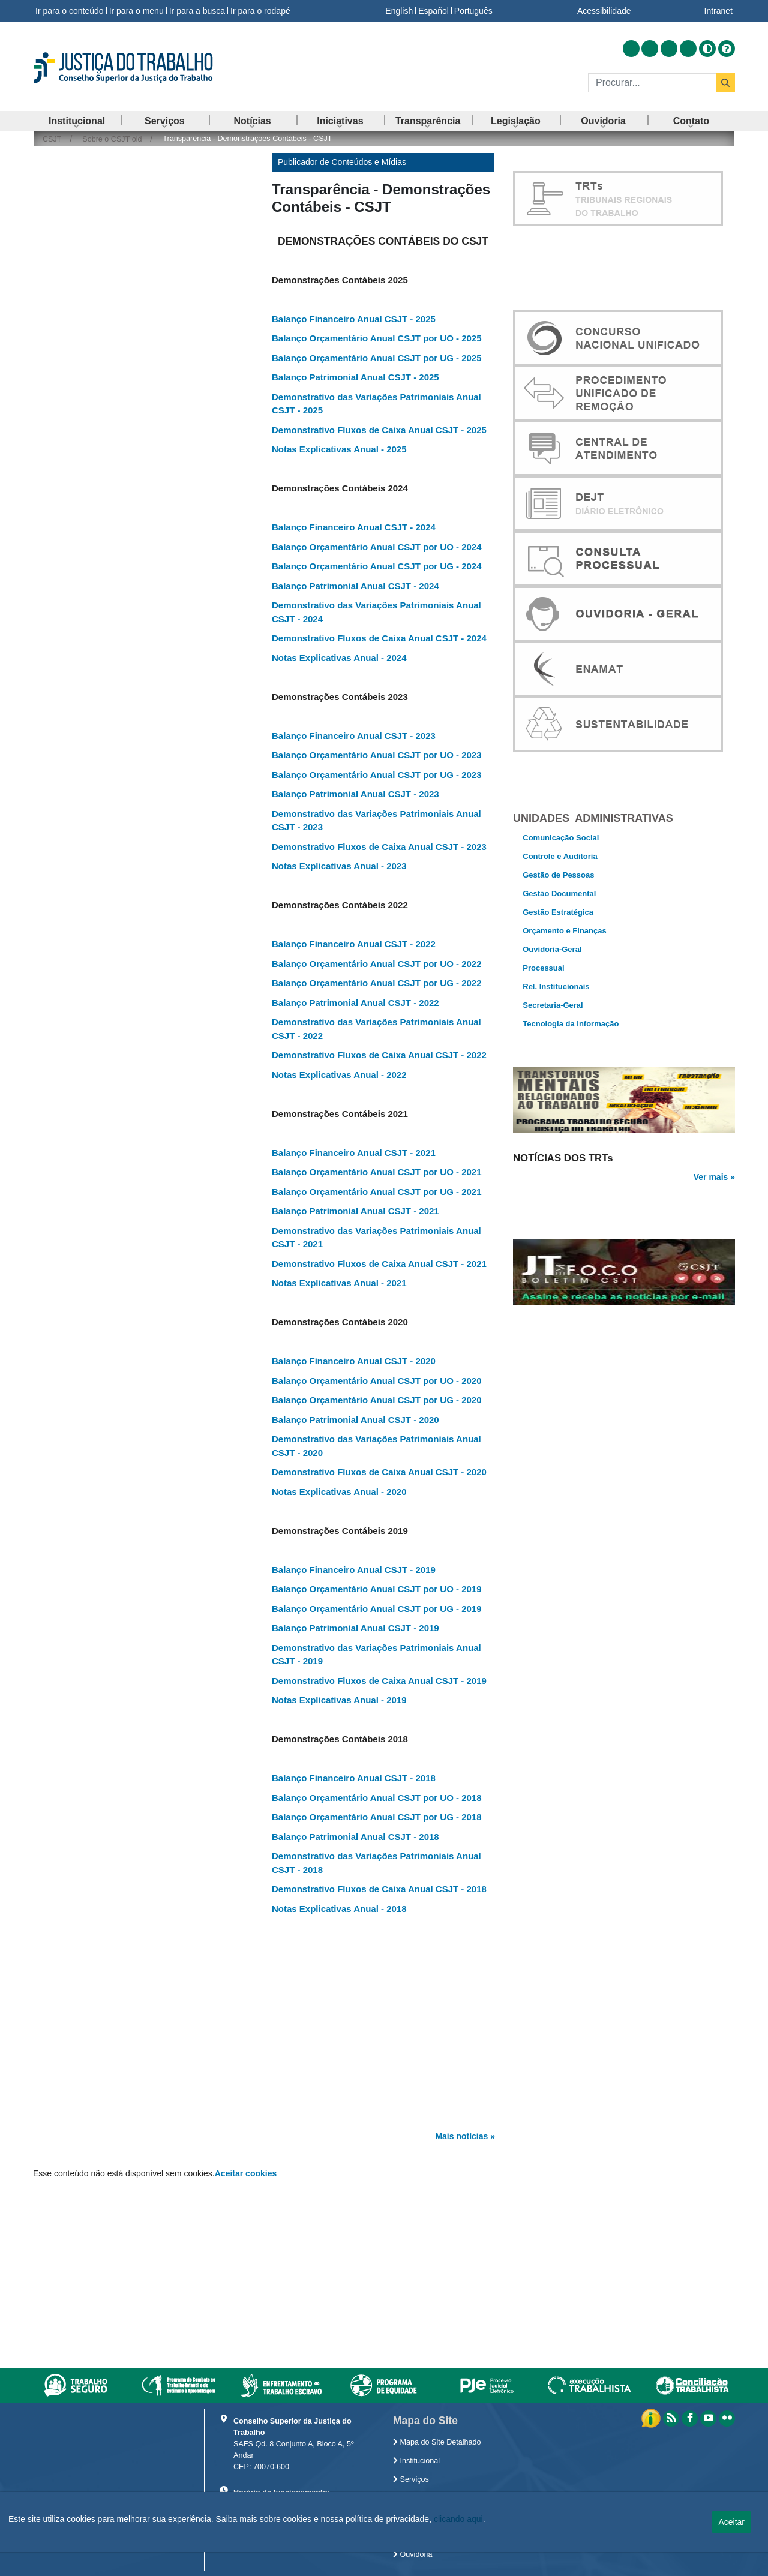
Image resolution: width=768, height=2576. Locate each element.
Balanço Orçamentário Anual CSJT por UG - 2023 (377, 775)
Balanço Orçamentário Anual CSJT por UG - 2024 (377, 566)
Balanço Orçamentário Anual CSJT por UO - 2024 (377, 547)
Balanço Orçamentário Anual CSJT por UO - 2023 (377, 755)
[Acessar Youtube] (669, 48)
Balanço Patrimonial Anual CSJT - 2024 (355, 586)
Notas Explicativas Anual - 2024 (339, 658)
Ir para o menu (136, 11)
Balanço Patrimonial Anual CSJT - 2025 (355, 377)
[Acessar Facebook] (649, 48)
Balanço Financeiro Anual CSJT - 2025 (354, 319)
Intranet (718, 11)
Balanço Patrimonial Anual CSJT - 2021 (355, 1211)
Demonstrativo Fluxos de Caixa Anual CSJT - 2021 (379, 1264)
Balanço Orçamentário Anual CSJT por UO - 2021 (377, 1172)
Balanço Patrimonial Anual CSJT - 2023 (355, 794)
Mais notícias (461, 2136)
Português (473, 11)
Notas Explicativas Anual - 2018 (339, 1909)
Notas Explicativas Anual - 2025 (339, 449)
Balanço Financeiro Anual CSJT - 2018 (354, 1778)
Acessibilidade (604, 11)
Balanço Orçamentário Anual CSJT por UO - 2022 (377, 964)
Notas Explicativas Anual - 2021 (339, 1283)
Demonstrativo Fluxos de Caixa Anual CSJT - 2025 (379, 430)
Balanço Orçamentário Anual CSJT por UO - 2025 (377, 338)
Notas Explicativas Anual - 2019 (339, 1700)
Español (433, 11)
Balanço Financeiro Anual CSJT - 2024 (354, 527)
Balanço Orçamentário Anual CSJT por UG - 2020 (377, 1400)
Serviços (411, 2479)
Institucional (416, 2461)
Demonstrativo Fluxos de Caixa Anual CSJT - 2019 (379, 1681)
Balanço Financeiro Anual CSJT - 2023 (354, 736)
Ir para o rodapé (260, 11)
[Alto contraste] (707, 48)
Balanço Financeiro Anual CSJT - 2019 (354, 1570)
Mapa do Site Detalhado (437, 2442)
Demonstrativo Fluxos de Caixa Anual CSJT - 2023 (379, 847)
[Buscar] (652, 82)
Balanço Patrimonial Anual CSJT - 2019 (355, 1628)
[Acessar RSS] (631, 48)
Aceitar (731, 2522)
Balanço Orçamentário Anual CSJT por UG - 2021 (377, 1192)
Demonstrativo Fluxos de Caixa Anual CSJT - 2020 (379, 1472)
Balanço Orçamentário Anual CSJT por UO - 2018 (377, 1798)
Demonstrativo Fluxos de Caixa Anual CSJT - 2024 (379, 638)
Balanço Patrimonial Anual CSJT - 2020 (355, 1420)
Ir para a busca (197, 11)
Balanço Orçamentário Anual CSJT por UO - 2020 (377, 1381)
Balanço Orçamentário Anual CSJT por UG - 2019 (377, 1609)
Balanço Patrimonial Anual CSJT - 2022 (355, 1003)
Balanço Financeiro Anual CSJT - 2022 (354, 944)
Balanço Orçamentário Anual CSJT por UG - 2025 (377, 358)
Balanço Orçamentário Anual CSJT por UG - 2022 (377, 983)
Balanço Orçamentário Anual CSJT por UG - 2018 (377, 1817)
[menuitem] (77, 121)
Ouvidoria (412, 2554)
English (399, 11)
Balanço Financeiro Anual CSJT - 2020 (354, 1361)
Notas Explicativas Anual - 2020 (339, 1492)
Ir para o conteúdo (69, 11)
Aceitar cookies (246, 2173)
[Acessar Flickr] (688, 48)
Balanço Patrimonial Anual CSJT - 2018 (355, 1837)
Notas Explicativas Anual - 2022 (339, 1075)
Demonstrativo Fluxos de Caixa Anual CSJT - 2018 (379, 1889)
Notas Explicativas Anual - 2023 (339, 866)
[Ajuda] (726, 48)
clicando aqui (458, 2519)
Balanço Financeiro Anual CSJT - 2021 (354, 1153)
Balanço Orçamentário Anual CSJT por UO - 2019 (377, 1589)
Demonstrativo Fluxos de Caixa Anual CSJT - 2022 (379, 1055)
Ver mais (711, 1216)
